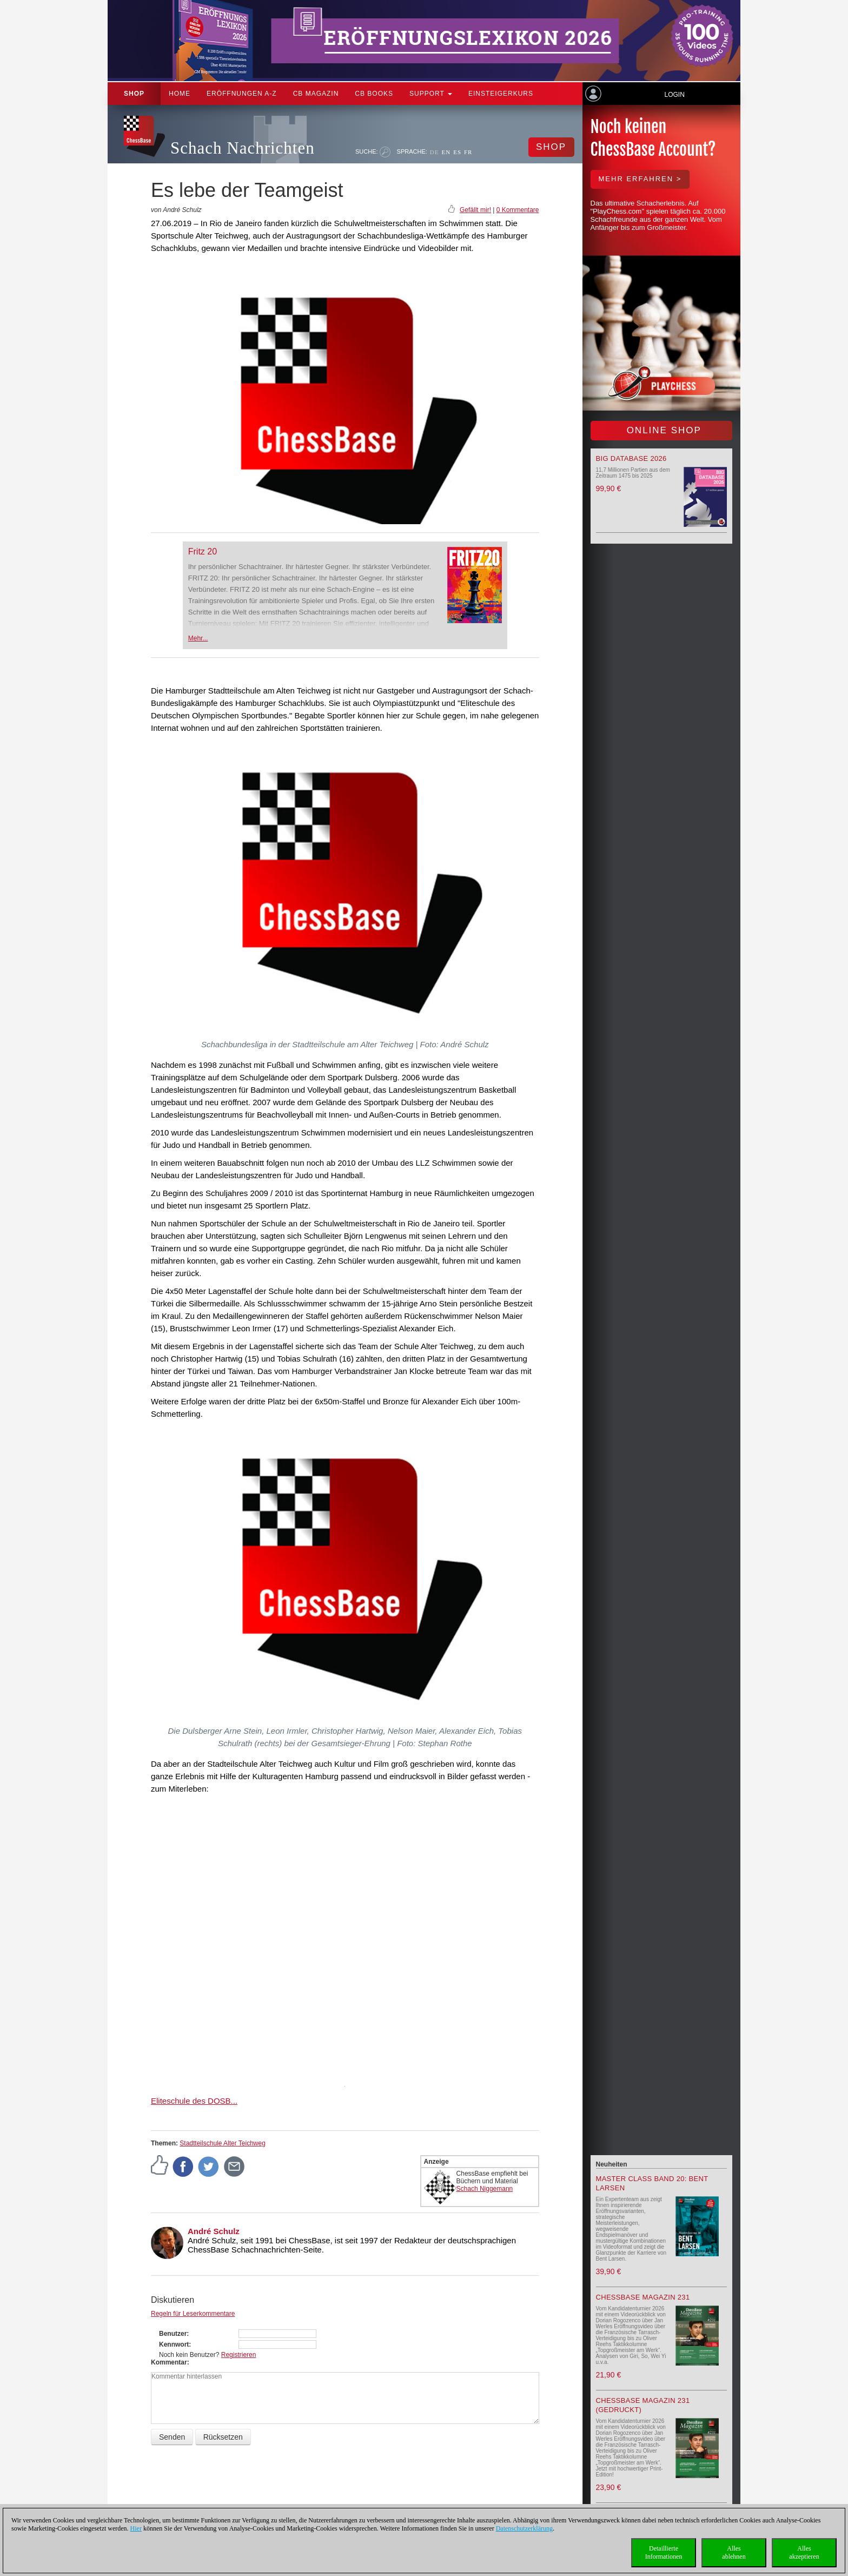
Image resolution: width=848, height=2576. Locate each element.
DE (434, 152)
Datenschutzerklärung (524, 2528)
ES (457, 152)
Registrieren (238, 2355)
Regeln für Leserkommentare (193, 2313)
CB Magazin (316, 93)
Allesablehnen (733, 2552)
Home (179, 93)
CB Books (374, 93)
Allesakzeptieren (804, 2552)
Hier (136, 2528)
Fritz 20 (202, 551)
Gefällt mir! (475, 210)
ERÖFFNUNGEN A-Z (242, 93)
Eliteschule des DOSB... (194, 2100)
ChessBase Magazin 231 (643, 2297)
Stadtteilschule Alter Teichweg (223, 2143)
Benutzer (173, 2333)
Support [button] (430, 93)
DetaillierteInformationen (664, 2552)
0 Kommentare (517, 210)
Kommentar (169, 2362)
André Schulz (214, 2231)
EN (446, 152)
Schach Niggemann (484, 2188)
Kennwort (174, 2344)
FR (468, 152)
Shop (134, 93)
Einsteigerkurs (500, 93)
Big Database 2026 (631, 458)
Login (674, 94)
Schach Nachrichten (242, 147)
